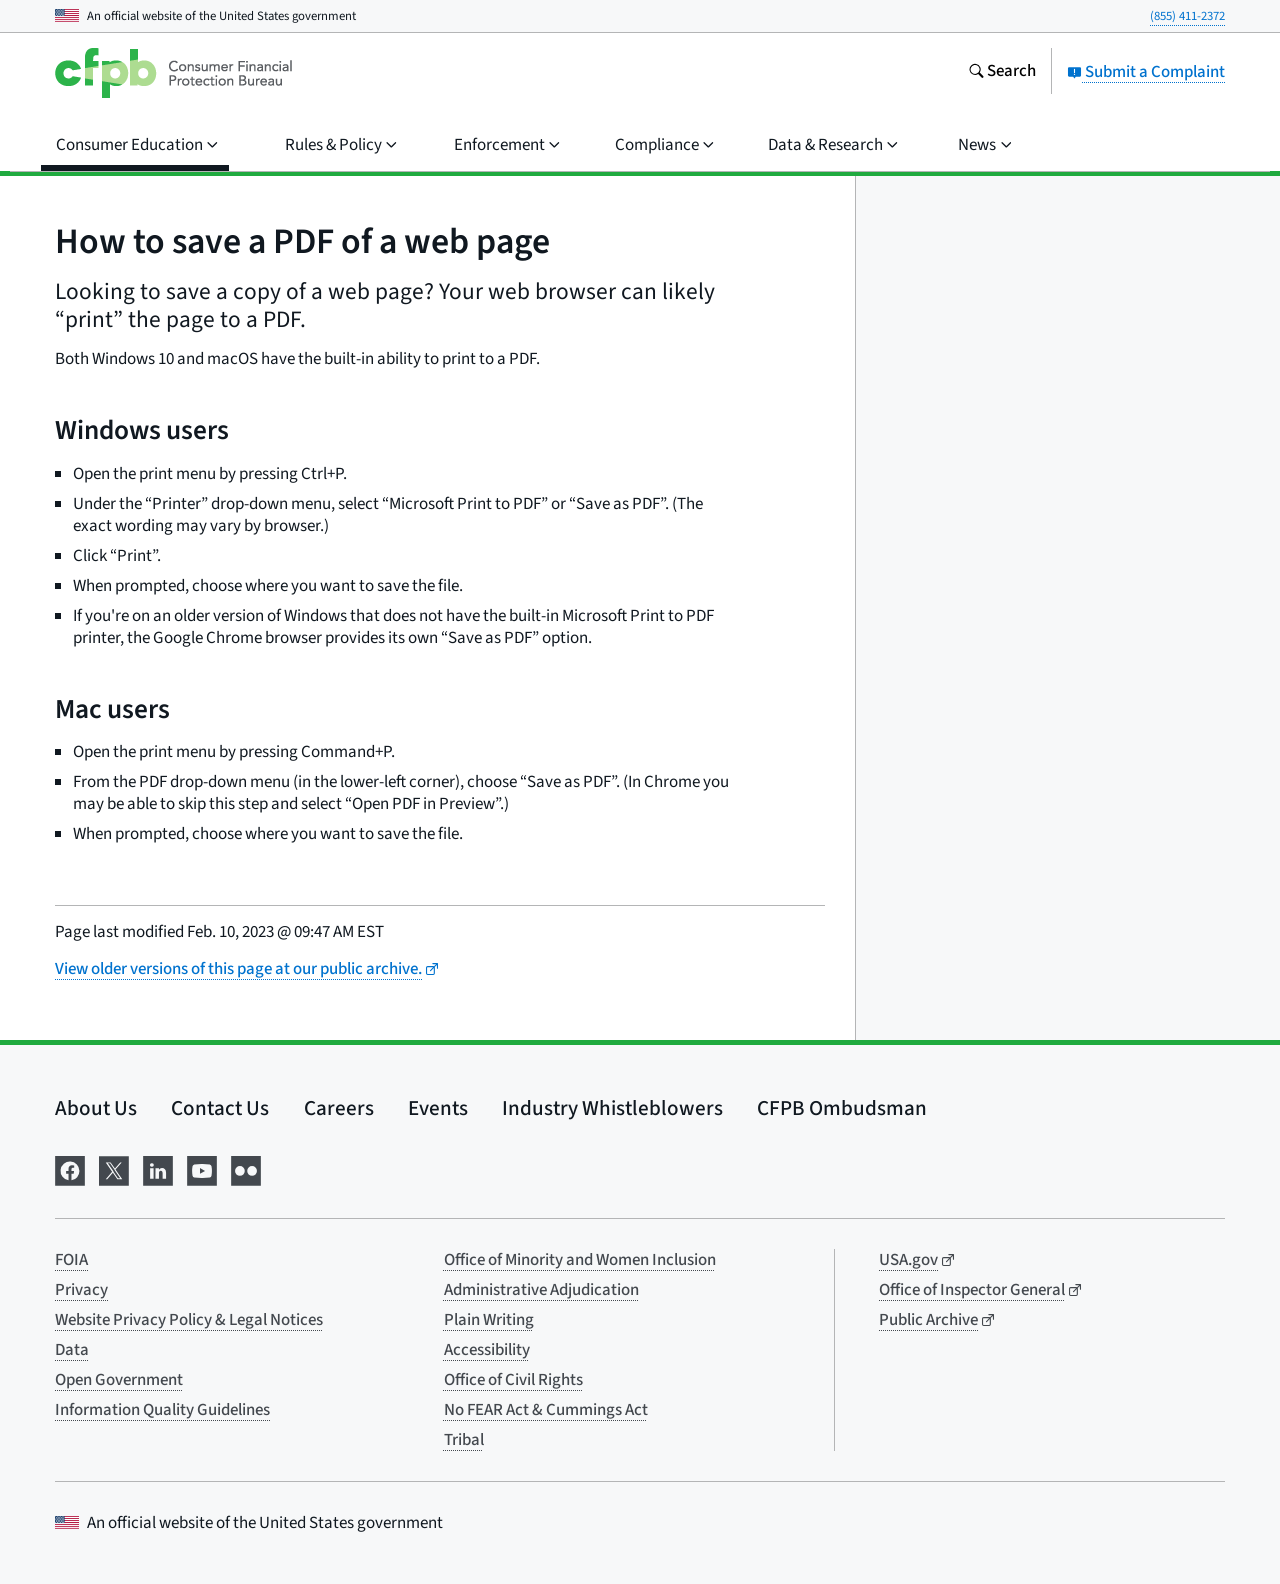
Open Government (119, 1380)
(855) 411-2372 (1187, 16)
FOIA (71, 1260)
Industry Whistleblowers (612, 1108)
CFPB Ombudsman (842, 1108)
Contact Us (220, 1108)
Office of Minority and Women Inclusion (580, 1260)
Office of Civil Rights (513, 1380)
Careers (339, 1108)
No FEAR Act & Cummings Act (546, 1410)
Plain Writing (489, 1320)
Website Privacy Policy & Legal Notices (189, 1320)
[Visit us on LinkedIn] (158, 1168)
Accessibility (487, 1350)
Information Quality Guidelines (162, 1410)
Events (438, 1108)
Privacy (81, 1290)
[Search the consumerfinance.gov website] (1002, 73)
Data (72, 1350)
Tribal (464, 1440)
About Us (96, 1108)
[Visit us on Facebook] (70, 1168)
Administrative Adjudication (541, 1290)
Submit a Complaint (1146, 72)
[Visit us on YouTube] (202, 1168)
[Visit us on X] (114, 1168)
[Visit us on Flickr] (246, 1168)
